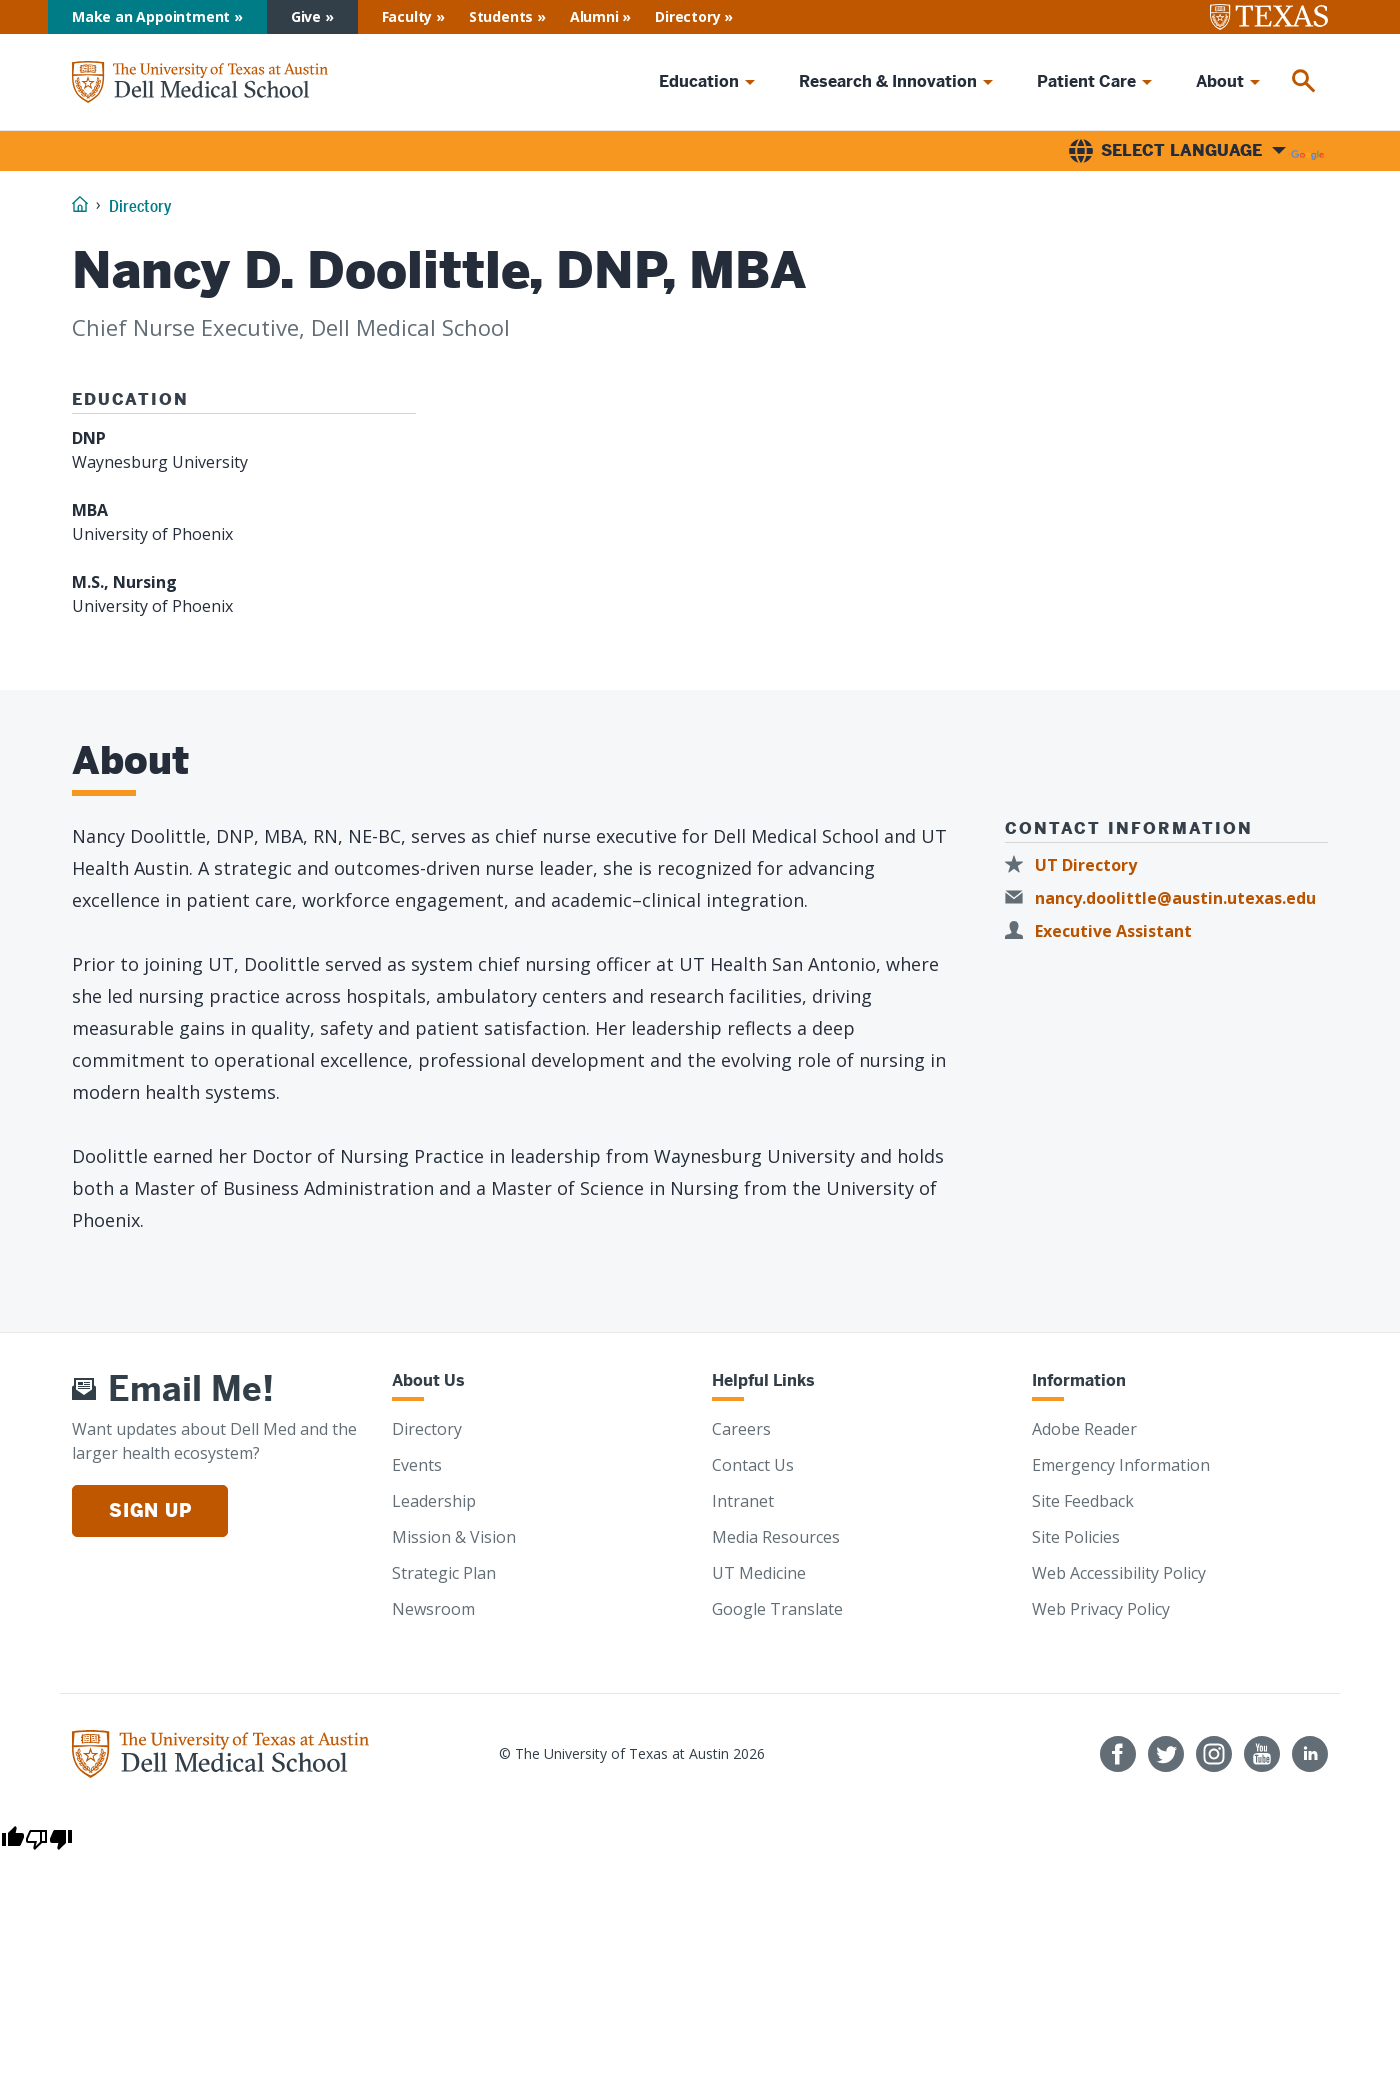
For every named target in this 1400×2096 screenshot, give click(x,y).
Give (306, 16)
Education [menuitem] (699, 81)
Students (501, 16)
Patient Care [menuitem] (1086, 81)
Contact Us (753, 1465)
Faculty (407, 16)
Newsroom (433, 1609)
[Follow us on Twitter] (1166, 1754)
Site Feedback (1083, 1501)
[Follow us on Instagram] (1214, 1754)
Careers (741, 1429)
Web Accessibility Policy (1119, 1573)
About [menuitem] (1220, 81)
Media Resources (776, 1537)
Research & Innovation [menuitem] (888, 81)
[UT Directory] (1077, 865)
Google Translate (777, 1609)
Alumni (594, 16)
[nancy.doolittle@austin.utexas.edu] (1166, 898)
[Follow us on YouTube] (1262, 1754)
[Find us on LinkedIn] (1310, 1754)
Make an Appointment (151, 16)
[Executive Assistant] (1104, 931)
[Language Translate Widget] (1196, 151)
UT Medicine (759, 1573)
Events (417, 1465)
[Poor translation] (49, 1838)
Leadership (434, 1501)
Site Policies (1076, 1537)
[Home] (200, 81)
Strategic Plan (444, 1573)
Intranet (743, 1501)
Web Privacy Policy (1101, 1609)
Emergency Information (1121, 1465)
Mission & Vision (454, 1537)
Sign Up (150, 1510)
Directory (687, 16)
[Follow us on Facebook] (1118, 1754)
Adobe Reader (1084, 1429)
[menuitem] (1304, 82)
